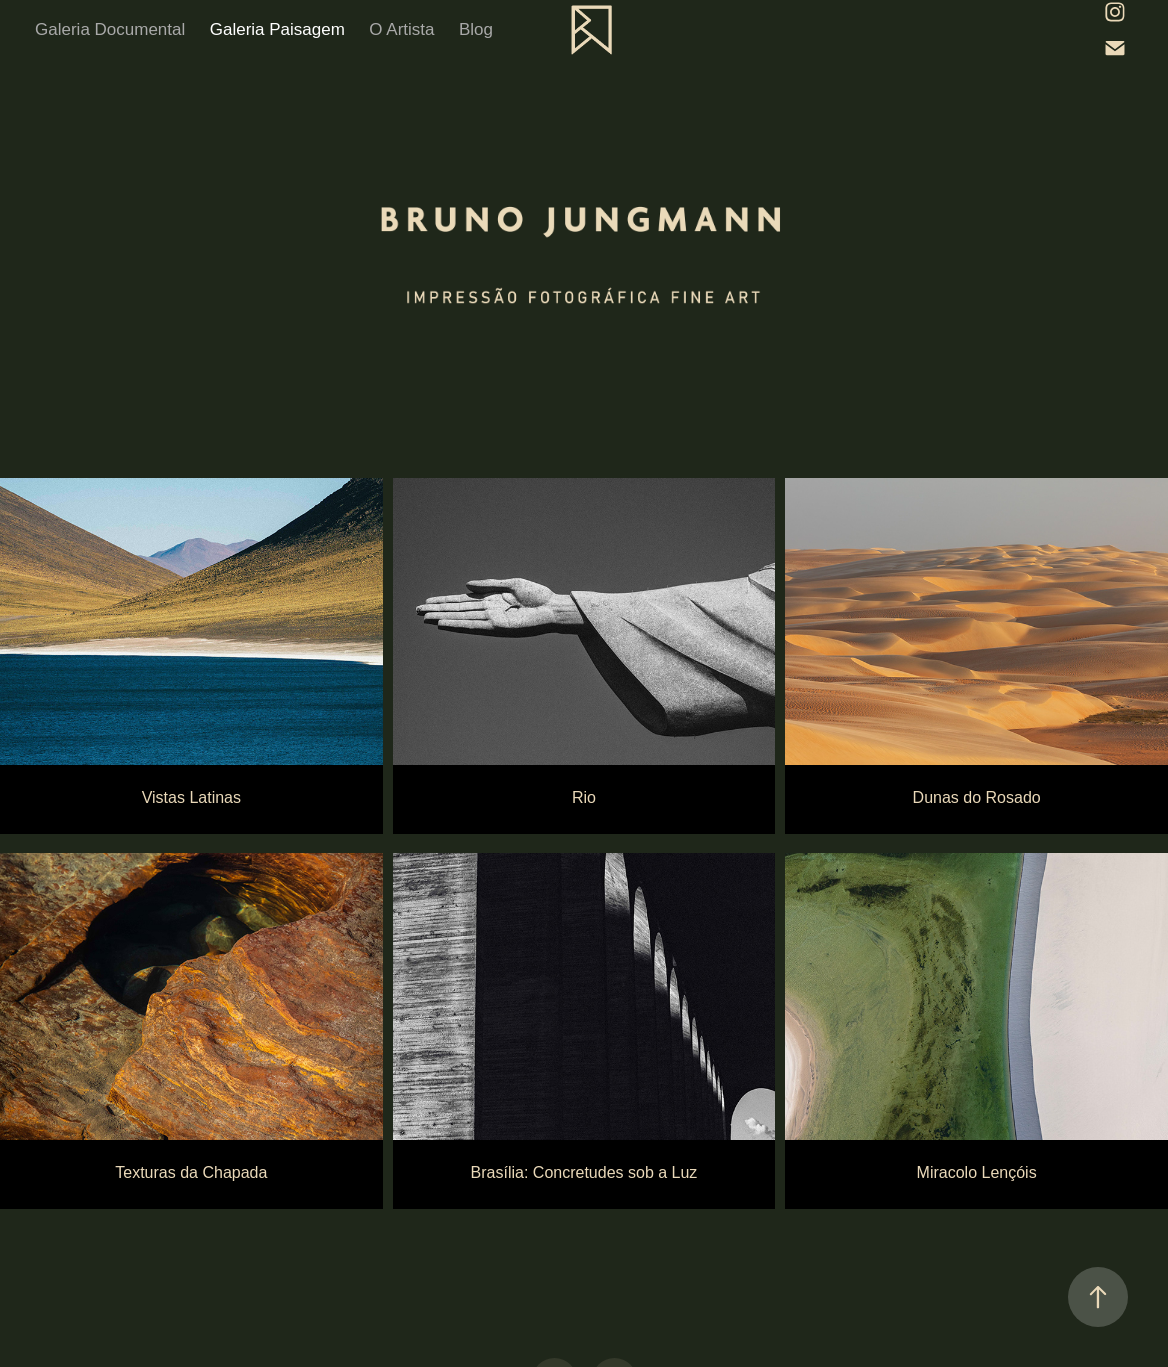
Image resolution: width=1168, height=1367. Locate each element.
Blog (476, 29)
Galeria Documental (110, 29)
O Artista (401, 29)
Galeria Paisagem (277, 29)
